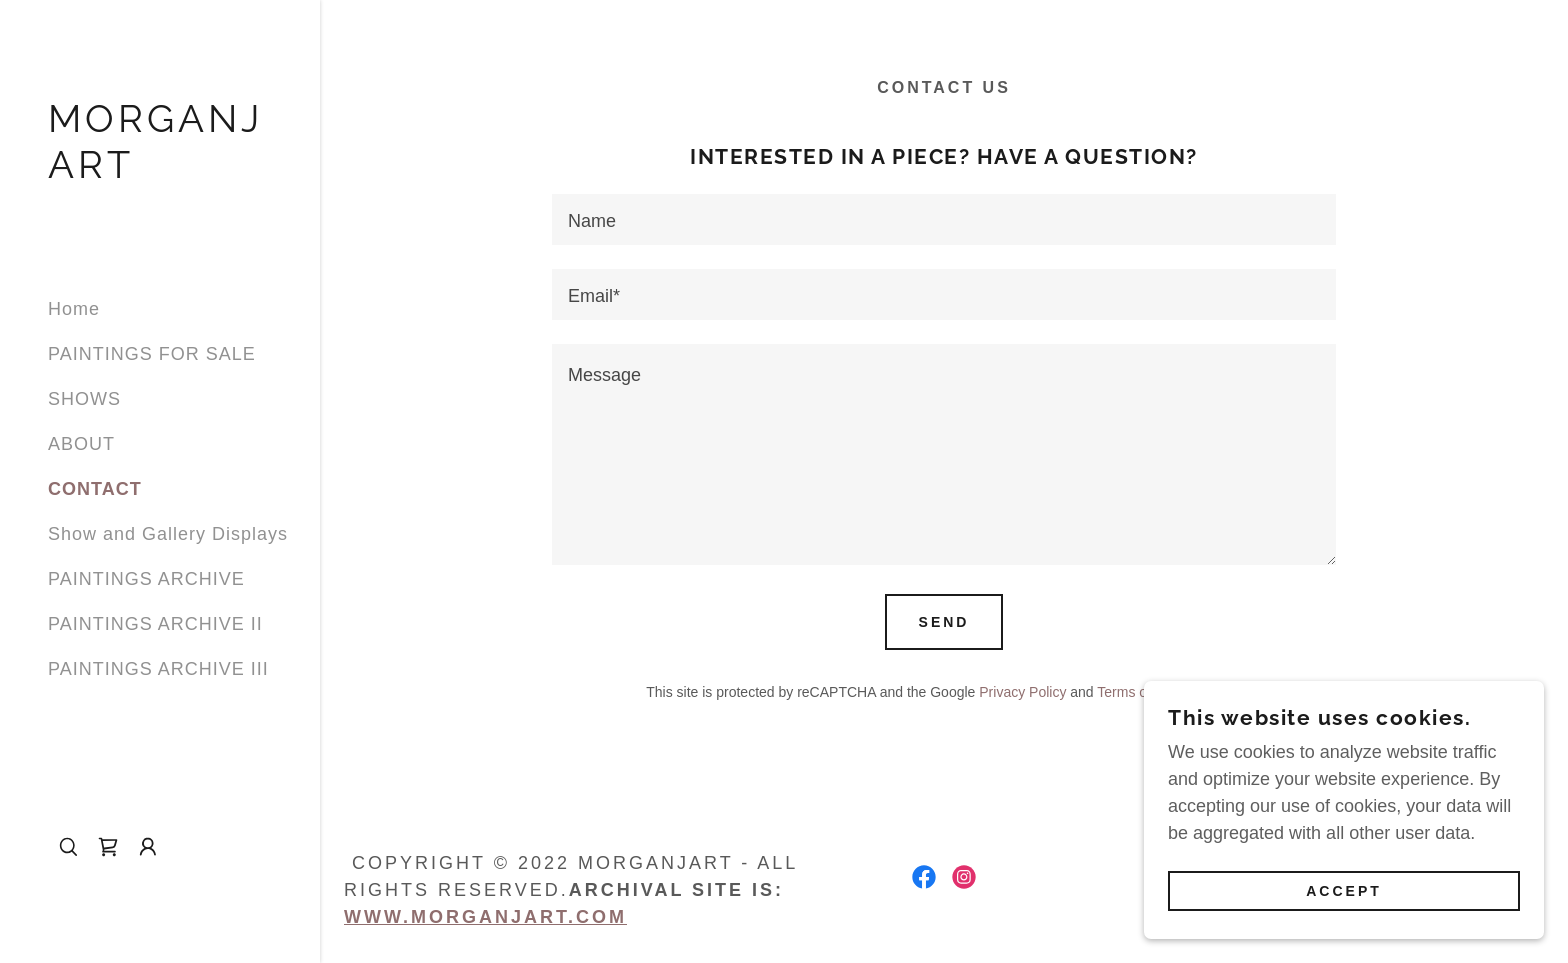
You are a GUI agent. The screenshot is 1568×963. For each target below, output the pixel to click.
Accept (1344, 891)
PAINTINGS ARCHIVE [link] (146, 579)
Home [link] (74, 309)
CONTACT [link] (95, 489)
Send (944, 622)
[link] (160, 172)
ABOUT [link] (81, 444)
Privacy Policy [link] (1022, 692)
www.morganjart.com (485, 917)
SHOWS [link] (84, 399)
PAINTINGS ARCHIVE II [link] (155, 624)
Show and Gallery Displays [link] (168, 534)
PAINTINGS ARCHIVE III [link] (158, 669)
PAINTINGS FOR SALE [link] (152, 354)
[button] (148, 847)
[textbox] (944, 219)
